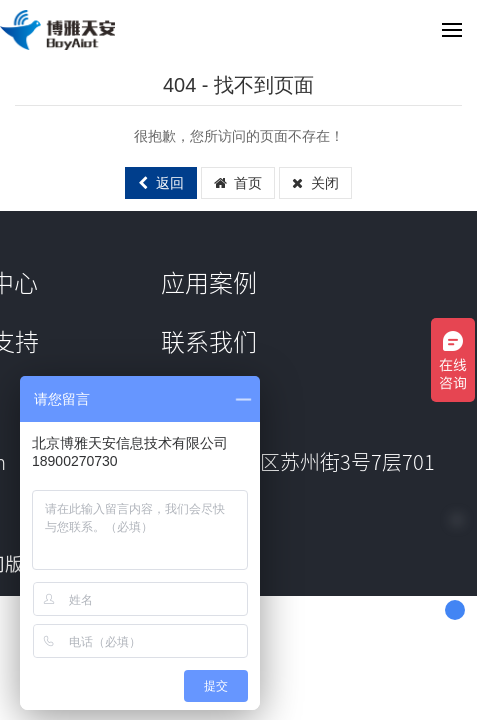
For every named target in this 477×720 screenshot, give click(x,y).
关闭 (315, 183)
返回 (161, 183)
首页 (238, 183)
